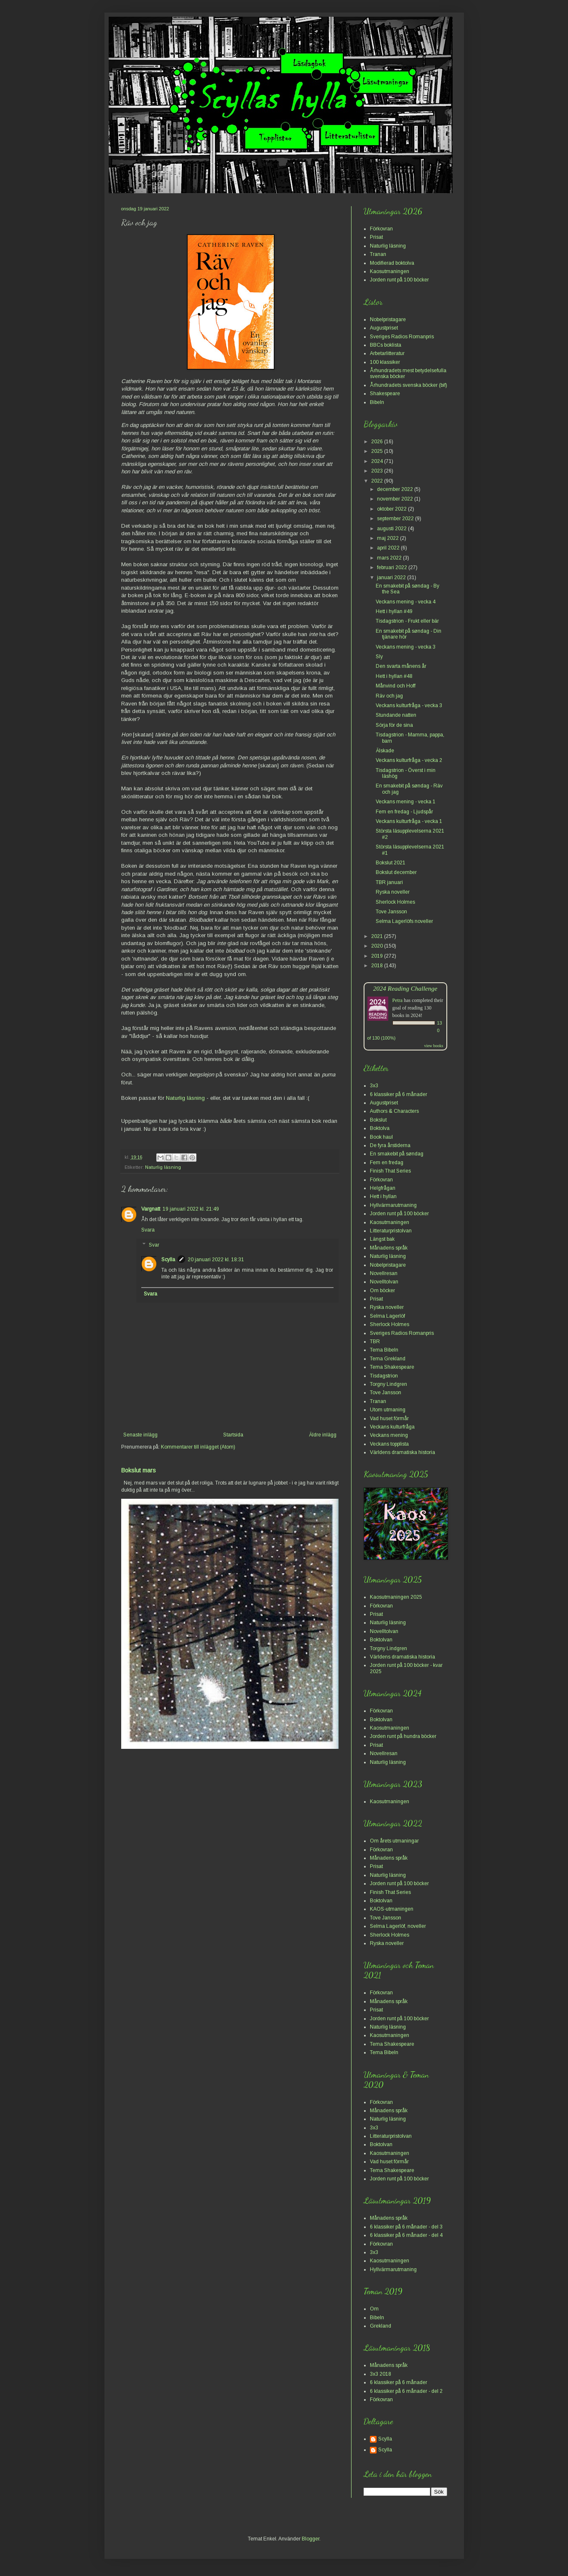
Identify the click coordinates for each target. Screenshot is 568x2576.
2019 (377, 956)
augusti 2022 (392, 529)
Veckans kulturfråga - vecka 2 (409, 760)
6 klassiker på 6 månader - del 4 (406, 2235)
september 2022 (396, 518)
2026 (377, 442)
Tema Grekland (387, 1359)
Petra (397, 1000)
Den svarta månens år (401, 666)
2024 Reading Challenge (405, 988)
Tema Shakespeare (392, 1367)
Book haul (381, 1137)
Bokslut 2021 (390, 863)
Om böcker (382, 1290)
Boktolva (380, 1128)
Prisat (376, 237)
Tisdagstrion (384, 1376)
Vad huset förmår (389, 1418)
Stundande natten (396, 715)
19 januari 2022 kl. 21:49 (191, 1209)
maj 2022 (388, 538)
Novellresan (383, 1273)
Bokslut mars (138, 1470)
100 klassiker (385, 362)
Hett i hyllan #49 (394, 611)
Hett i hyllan (383, 1196)
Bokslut (378, 1120)
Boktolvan (381, 1640)
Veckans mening (389, 1435)
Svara (148, 1230)
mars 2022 (390, 558)
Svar (154, 1245)
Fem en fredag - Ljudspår (404, 812)
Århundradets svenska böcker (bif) (408, 385)
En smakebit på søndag (396, 1154)
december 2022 (395, 489)
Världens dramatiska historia (402, 1452)
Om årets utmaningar (394, 1841)
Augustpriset (384, 328)
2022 (377, 481)
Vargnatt (150, 1209)
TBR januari (389, 882)
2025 (377, 451)
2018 (377, 966)
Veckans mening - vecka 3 (406, 647)
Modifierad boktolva (392, 263)
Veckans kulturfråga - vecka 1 (409, 821)
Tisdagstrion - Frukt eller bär (407, 621)
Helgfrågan (382, 1188)
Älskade (385, 751)
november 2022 (395, 499)
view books (433, 1045)
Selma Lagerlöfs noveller (404, 921)
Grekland (380, 2326)
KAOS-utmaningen (391, 1909)
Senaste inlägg (140, 1435)
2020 (377, 946)
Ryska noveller (393, 892)
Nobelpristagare (388, 319)
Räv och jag (389, 696)
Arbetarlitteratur (387, 353)
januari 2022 (392, 577)
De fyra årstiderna (390, 1145)
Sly (379, 656)
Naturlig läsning (185, 1098)
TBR (375, 1341)
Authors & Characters (394, 1111)
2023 (377, 471)
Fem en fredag (386, 1162)
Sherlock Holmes (395, 902)
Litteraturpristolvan (391, 1231)
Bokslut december (396, 872)
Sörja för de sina (394, 725)
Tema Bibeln (384, 1350)
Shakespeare (385, 393)
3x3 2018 (380, 2374)
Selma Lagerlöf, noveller (398, 1926)
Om (374, 2309)
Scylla (168, 1259)
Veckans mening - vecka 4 (406, 602)
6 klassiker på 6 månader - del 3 (406, 2227)
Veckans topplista (389, 1444)
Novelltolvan (384, 1282)
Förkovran (381, 229)
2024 (377, 461)
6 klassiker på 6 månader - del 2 (406, 2391)
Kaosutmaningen (389, 271)
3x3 (374, 1086)
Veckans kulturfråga (392, 1427)
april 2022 (389, 548)
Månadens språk (389, 1248)
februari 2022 (392, 567)
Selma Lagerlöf (387, 1316)
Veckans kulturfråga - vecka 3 (409, 705)
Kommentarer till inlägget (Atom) (198, 1447)
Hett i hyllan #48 (394, 676)
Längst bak (382, 1239)
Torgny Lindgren (388, 1384)
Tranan (378, 254)
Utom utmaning (387, 1410)
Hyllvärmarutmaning (393, 1205)
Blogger (310, 2539)
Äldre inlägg (322, 1435)
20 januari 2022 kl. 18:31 (216, 1259)
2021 (377, 936)
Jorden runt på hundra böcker (403, 1736)
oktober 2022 (392, 509)
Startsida (233, 1435)
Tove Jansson (391, 912)
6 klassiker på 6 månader (398, 1094)
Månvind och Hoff (395, 686)
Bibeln (377, 402)
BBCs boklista (385, 345)
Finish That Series (390, 1171)
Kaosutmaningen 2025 (396, 1597)
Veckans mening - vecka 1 (406, 802)
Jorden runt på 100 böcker (399, 280)
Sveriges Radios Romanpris (402, 337)
